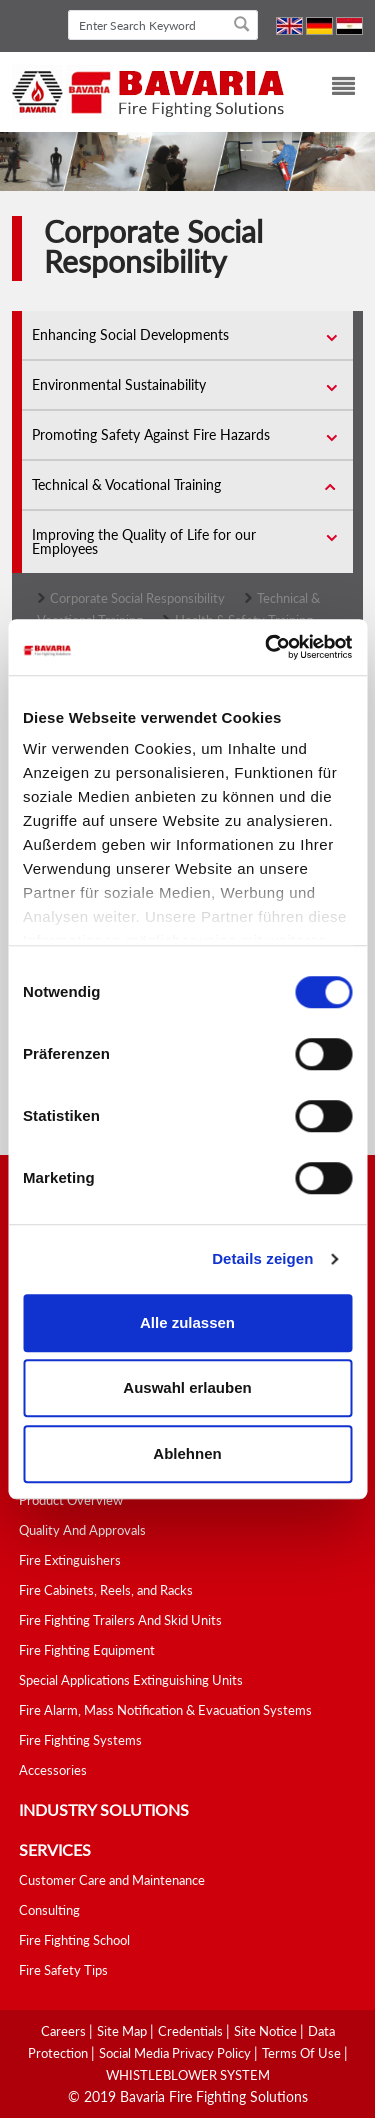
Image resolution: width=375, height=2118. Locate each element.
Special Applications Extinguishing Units (131, 1680)
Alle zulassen (187, 1322)
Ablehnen (187, 1453)
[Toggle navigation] (331, 89)
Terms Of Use (303, 2053)
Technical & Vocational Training (126, 484)
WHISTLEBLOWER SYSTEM (188, 2075)
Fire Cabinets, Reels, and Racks (106, 1590)
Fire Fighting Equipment (87, 1650)
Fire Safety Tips (63, 1970)
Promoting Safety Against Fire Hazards (151, 434)
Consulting (49, 1910)
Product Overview (71, 1500)
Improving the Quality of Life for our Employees (144, 541)
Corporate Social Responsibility (137, 598)
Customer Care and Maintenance (112, 1880)
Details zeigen (262, 1258)
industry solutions (104, 1809)
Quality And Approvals (82, 1530)
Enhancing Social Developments (130, 334)
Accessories (53, 1770)
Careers (65, 2031)
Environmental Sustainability (119, 384)
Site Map (123, 2031)
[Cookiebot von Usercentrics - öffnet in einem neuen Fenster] (267, 647)
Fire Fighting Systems (80, 1740)
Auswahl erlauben (187, 1387)
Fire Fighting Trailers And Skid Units (120, 1620)
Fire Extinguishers (70, 1560)
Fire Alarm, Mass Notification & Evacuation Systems (165, 1710)
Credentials (192, 2031)
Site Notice (267, 2031)
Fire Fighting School (74, 1940)
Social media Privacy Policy (176, 2053)
